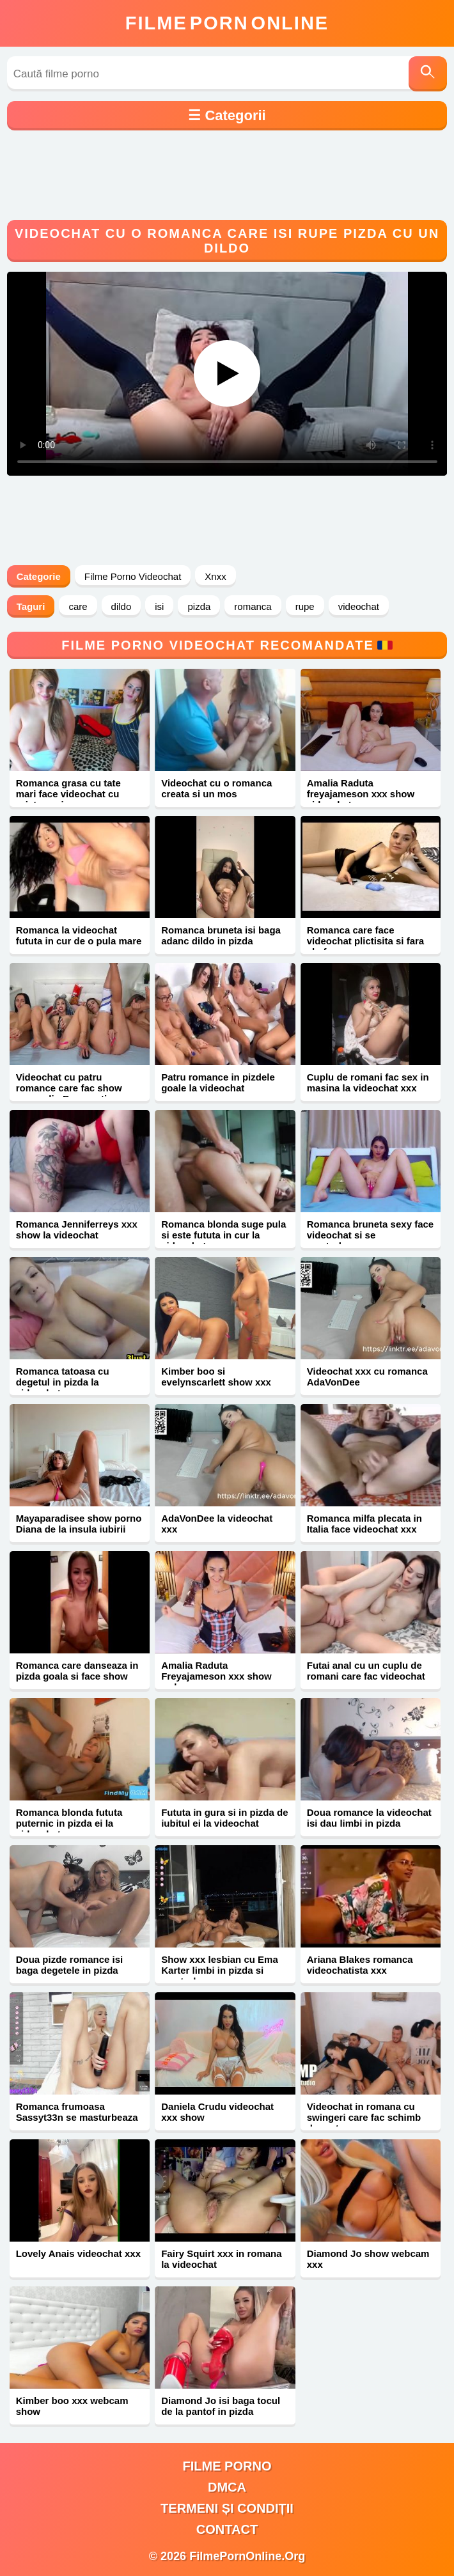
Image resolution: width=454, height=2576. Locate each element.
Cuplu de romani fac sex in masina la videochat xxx (368, 1082)
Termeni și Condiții (227, 2508)
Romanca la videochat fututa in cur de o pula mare (79, 935)
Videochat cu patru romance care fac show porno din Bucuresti (69, 1088)
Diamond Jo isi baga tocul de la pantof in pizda (220, 2406)
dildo (121, 606)
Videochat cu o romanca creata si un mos (216, 788)
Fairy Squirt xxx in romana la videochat (221, 2259)
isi (159, 606)
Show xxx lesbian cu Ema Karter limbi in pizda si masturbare (219, 1970)
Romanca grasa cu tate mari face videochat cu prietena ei (68, 793)
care (77, 606)
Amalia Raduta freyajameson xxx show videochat (360, 793)
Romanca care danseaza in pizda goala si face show (77, 1671)
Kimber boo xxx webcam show (72, 2406)
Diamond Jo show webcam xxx (368, 2259)
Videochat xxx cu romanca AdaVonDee (367, 1376)
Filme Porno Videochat (132, 576)
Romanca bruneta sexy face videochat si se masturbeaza (370, 1235)
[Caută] (428, 73)
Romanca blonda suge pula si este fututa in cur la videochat (223, 1235)
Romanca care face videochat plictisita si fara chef (365, 941)
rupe (305, 606)
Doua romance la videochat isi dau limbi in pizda (369, 1818)
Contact (227, 2529)
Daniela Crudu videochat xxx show (217, 2112)
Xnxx (215, 576)
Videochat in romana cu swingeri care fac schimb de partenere (364, 2117)
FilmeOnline (227, 23)
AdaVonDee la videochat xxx (216, 1523)
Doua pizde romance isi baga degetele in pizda (69, 1965)
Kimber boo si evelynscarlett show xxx (216, 1376)
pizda (198, 606)
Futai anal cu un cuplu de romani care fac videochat (366, 1671)
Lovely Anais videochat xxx (78, 2253)
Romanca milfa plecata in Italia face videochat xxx (364, 1523)
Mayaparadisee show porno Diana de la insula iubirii (79, 1523)
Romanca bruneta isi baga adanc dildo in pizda (221, 935)
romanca (252, 606)
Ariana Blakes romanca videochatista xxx (360, 1965)
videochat (358, 606)
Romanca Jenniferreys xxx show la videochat (76, 1229)
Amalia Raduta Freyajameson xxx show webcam (216, 1676)
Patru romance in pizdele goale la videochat (218, 1082)
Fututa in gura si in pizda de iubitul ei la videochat (224, 1818)
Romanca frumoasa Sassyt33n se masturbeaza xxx (77, 2117)
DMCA (227, 2487)
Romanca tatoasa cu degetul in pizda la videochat (62, 1382)
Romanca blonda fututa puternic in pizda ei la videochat (69, 1823)
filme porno (227, 2466)
